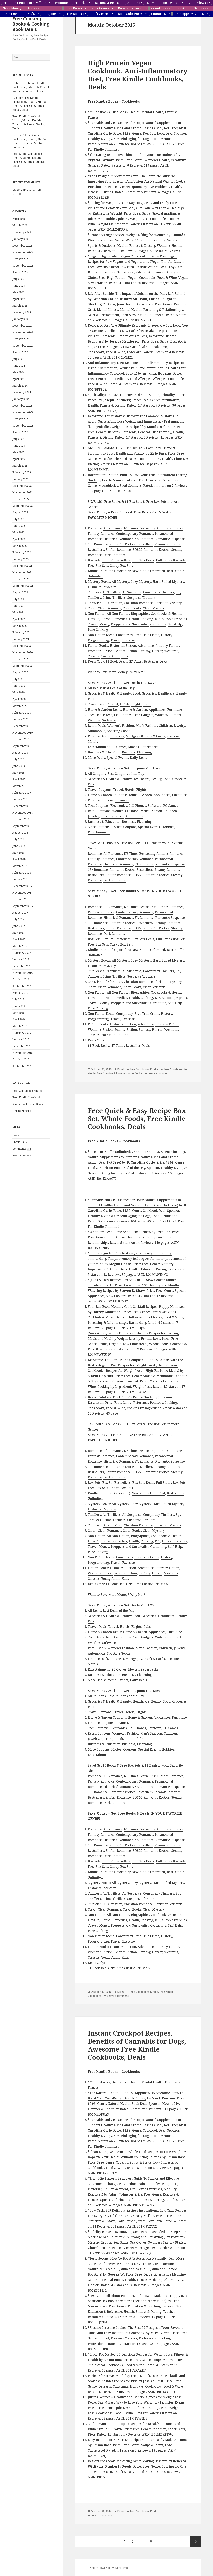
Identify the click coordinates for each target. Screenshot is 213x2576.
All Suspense (131, 592)
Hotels (125, 704)
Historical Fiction (123, 645)
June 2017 (18, 926)
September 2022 (22, 506)
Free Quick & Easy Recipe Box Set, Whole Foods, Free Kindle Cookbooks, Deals (137, 1118)
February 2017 (21, 953)
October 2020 (20, 659)
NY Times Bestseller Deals (148, 661)
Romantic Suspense (170, 539)
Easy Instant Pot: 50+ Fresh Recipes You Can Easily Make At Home (138, 2440)
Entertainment (99, 832)
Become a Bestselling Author (116, 3)
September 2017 (22, 906)
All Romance (112, 528)
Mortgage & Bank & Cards (145, 736)
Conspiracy (124, 635)
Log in (16, 1135)
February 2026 (21, 232)
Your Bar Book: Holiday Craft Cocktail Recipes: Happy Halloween (137, 1306)
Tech (109, 715)
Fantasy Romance (101, 533)
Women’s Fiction (100, 651)
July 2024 (18, 359)
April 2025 (19, 299)
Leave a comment (158, 1073)
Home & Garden (135, 709)
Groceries (149, 693)
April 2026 (19, 219)
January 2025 (20, 319)
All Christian (112, 603)
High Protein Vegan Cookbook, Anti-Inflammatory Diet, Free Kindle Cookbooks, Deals (137, 74)
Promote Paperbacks (70, 3)
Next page (195, 2541)
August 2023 (20, 432)
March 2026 (19, 225)
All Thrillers (112, 592)
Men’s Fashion (146, 725)
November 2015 (22, 1053)
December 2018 (22, 806)
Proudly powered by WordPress (108, 2568)
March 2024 (19, 385)
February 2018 (21, 872)
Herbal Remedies (114, 619)
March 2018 (19, 866)
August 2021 (20, 592)
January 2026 (20, 239)
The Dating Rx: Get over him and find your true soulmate (132, 155)
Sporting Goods (118, 731)
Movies (133, 747)
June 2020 (18, 686)
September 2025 (22, 265)
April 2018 (19, 859)
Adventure (146, 645)
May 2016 (18, 1013)
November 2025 (22, 252)
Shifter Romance (118, 549)
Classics (94, 656)
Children (165, 725)
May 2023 (18, 452)
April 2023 (19, 459)
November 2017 (22, 892)
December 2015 (22, 1046)
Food (136, 693)
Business (128, 752)
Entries (19, 1142)
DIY (157, 619)
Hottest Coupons (123, 827)
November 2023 (22, 412)
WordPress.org (22, 1155)
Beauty (181, 693)
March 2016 (19, 1026)
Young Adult (110, 656)
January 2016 (20, 1039)
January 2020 (20, 719)
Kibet (120, 1069)
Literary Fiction (167, 645)
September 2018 (22, 826)
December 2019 (22, 726)
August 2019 (20, 752)
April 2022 (19, 539)
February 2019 (21, 792)
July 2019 (18, 759)
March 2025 (19, 305)
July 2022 (18, 519)
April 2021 (19, 619)
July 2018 (18, 839)
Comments (21, 1149)
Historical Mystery (102, 587)
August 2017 (20, 912)
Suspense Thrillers (141, 597)
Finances (117, 736)
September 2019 (22, 746)
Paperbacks (149, 747)
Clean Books (132, 608)
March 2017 (19, 946)
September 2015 (22, 1066)
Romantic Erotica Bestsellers (131, 544)
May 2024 (18, 372)
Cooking (147, 619)
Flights (136, 704)
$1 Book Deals (116, 661)
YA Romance (144, 539)
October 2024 (20, 339)
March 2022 (19, 546)
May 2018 (18, 852)
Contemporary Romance (134, 533)
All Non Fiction (118, 613)
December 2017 (22, 886)
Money (104, 624)
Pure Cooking (98, 629)
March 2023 (19, 465)
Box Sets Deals (143, 560)
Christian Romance (138, 603)
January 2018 (20, 879)
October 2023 (20, 419)
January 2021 (20, 639)
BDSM (137, 549)
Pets (91, 699)
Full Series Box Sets (171, 560)
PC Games (118, 747)
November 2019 (22, 732)
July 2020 (18, 679)
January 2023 (20, 479)
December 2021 (22, 566)
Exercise (128, 640)
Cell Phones (123, 715)
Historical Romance (118, 539)
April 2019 (19, 779)
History (166, 635)
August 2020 (20, 672)
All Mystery (120, 581)
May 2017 (18, 932)
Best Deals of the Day (119, 688)
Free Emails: (12, 14)
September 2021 (22, 586)
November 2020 (22, 652)
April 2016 (19, 1019)
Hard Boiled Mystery (168, 581)
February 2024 (21, 392)
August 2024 (20, 352)
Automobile (96, 731)
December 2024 (22, 325)
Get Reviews (197, 3)
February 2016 (21, 1033)
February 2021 (21, 632)
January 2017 (20, 959)
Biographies (140, 613)
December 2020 (22, 646)
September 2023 (22, 425)
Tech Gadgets (143, 715)
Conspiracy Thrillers (158, 592)
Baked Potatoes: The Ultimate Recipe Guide (120, 1397)
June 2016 (18, 1006)
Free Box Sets (98, 565)
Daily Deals (138, 757)
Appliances (157, 709)
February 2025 (21, 312)
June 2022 (18, 526)
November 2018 (22, 812)
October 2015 (20, 1059)
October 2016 (20, 979)
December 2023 (22, 405)
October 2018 (20, 819)
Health (134, 619)
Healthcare (166, 693)
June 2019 (18, 766)
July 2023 (18, 439)
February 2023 (21, 472)
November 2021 (22, 572)
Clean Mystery (153, 608)
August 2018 (20, 832)
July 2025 (18, 279)
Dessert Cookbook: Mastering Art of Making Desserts (127, 2461)
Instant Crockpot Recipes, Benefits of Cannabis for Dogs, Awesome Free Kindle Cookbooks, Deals (137, 2045)
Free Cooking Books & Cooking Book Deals (31, 23)
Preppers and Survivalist (130, 624)
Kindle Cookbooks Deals (27, 1104)
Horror (157, 651)
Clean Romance (109, 608)
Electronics (118, 805)
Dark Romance (114, 555)
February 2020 (21, 712)
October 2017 (20, 899)
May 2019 (18, 772)
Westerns (171, 651)
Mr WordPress (21, 190)
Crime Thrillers (114, 597)
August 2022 (20, 512)
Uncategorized (21, 1111)
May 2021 (18, 612)
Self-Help (175, 624)
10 (151, 2540)
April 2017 (19, 939)
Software (109, 720)
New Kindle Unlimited (148, 571)
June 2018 (18, 846)
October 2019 (20, 739)
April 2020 (19, 699)
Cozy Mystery (141, 581)
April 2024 (19, 379)
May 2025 (18, 292)
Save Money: (12, 8)
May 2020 (18, 692)
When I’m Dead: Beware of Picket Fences (120, 1232)
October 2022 (20, 499)
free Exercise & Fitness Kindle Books (119, 1073)
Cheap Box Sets (121, 565)
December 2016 (22, 966)
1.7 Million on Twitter (162, 3)
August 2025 (20, 272)
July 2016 (18, 999)
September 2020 (22, 666)
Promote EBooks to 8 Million (24, 3)
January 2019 (20, 799)
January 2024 (20, 399)
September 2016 (22, 986)
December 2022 (22, 486)
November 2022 (22, 492)
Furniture (174, 709)
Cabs (147, 704)
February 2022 (21, 552)
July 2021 (18, 599)
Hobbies (168, 827)
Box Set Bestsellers (116, 560)
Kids (124, 656)
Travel (93, 624)
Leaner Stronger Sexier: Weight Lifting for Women (127, 235)
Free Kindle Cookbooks (27, 1097)
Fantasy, (145, 651)
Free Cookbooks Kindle (27, 1091)
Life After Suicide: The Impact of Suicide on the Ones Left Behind (136, 293)
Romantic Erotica (156, 549)
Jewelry (179, 725)
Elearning (144, 752)
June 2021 (18, 606)
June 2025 (18, 285)
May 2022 (18, 532)
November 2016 (22, 973)
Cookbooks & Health (166, 613)
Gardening (158, 624)
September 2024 (22, 345)
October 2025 (20, 259)
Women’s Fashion (120, 725)
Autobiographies (174, 619)
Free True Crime (146, 635)
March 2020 (19, 706)
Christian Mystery (167, 603)
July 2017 (18, 919)
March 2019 (19, 786)
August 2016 (20, 993)
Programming (98, 640)
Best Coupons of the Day (125, 773)
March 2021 (19, 626)
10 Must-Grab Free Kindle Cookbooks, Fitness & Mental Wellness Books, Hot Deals (30, 87)
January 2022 (20, 559)
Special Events (117, 757)
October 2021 (20, 579)
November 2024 (22, 332)
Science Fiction (125, 651)
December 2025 (22, 245)
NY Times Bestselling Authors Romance (153, 528)
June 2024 (18, 365)
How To (93, 619)
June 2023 (18, 445)
